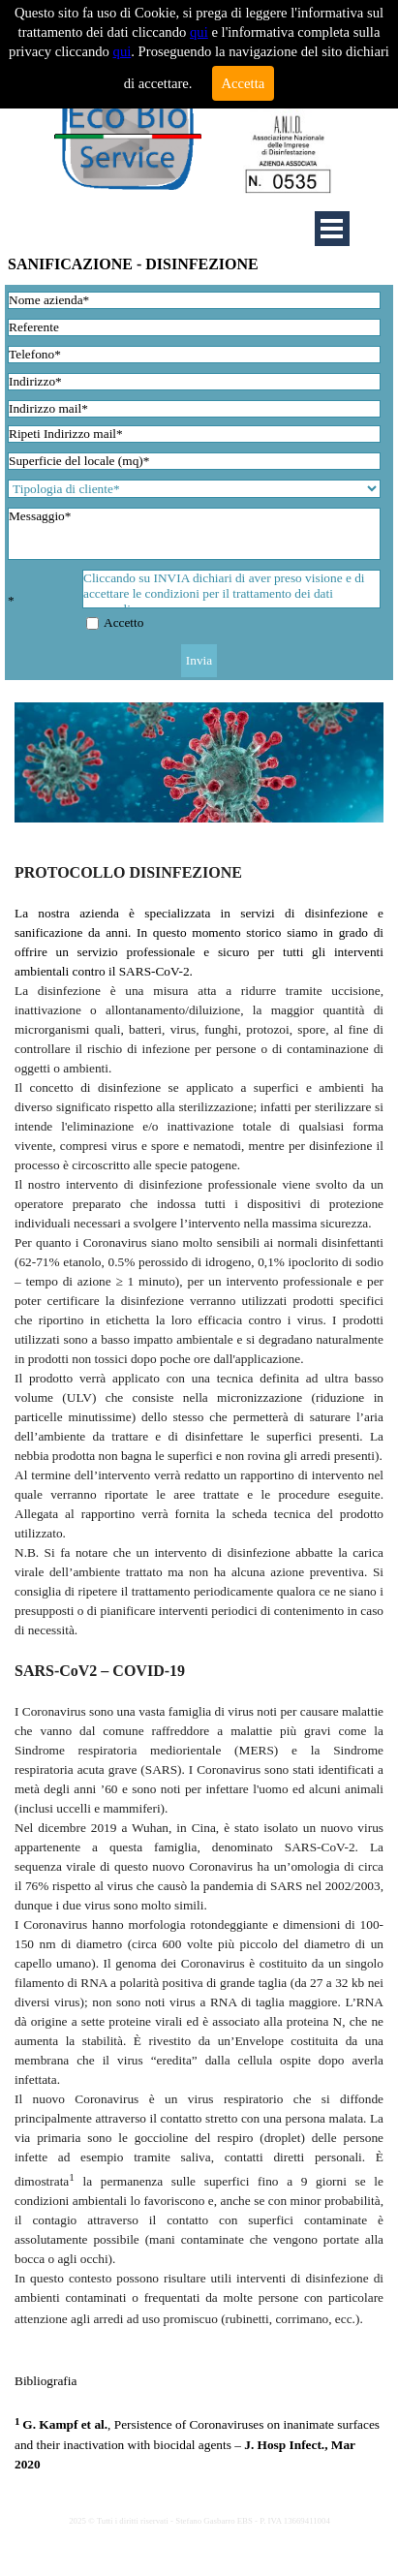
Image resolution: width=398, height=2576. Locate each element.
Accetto (123, 622)
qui (199, 32)
